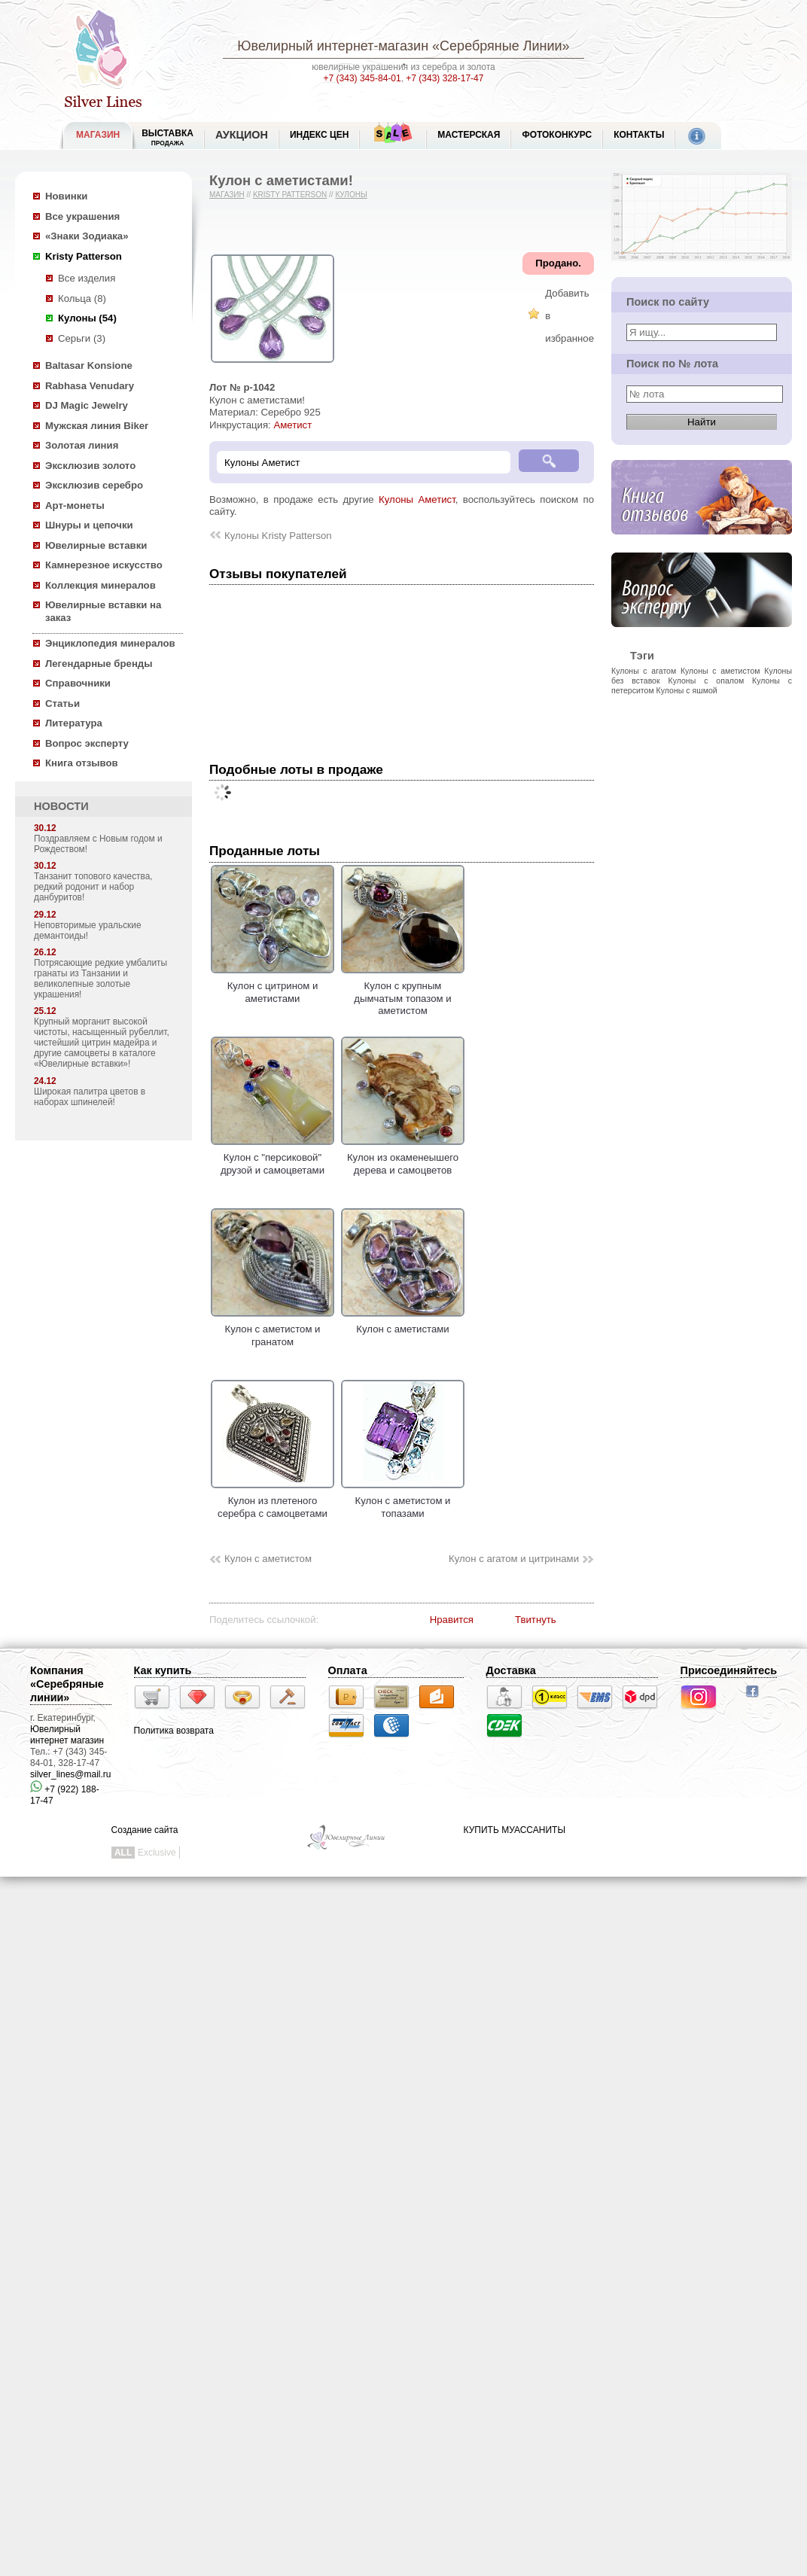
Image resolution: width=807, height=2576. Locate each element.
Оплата (347, 1670)
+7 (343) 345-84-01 (362, 78)
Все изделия (86, 278)
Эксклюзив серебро (94, 485)
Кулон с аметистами (402, 1323)
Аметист (292, 425)
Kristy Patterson (83, 256)
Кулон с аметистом (268, 1558)
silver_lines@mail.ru (70, 1774)
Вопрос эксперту (87, 743)
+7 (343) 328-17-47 (444, 78)
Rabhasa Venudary (89, 385)
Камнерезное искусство (104, 565)
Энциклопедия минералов (110, 643)
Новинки (66, 196)
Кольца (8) (82, 298)
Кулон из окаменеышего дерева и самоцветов (402, 1158)
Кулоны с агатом (643, 670)
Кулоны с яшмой (686, 690)
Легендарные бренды (99, 663)
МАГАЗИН (98, 134)
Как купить (163, 1670)
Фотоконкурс (557, 134)
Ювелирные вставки (96, 545)
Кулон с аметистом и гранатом (272, 1329)
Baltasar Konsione (88, 365)
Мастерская (468, 134)
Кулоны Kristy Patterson (278, 535)
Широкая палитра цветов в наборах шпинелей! (89, 1096)
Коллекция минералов (100, 585)
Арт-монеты (75, 505)
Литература (73, 723)
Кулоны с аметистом (720, 670)
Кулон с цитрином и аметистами (272, 986)
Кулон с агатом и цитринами (514, 1558)
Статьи (62, 703)
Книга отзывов (81, 763)
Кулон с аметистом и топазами (402, 1501)
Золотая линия (81, 445)
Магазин (227, 194)
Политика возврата (174, 1730)
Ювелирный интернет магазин (67, 1735)
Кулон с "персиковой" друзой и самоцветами (272, 1158)
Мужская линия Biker (96, 425)
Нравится (452, 1619)
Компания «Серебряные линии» (67, 1684)
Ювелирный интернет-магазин (332, 45)
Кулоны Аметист (417, 499)
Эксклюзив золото (90, 465)
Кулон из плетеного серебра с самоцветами (272, 1501)
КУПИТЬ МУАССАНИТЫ (514, 1830)
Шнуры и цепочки (89, 525)
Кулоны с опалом (706, 680)
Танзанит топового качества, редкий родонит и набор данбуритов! (93, 887)
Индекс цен (319, 134)
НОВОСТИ (61, 806)
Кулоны (351, 194)
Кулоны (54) (87, 318)
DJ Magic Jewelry (86, 405)
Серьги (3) (81, 338)
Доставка (511, 1670)
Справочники (78, 683)
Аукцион (241, 135)
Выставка (167, 137)
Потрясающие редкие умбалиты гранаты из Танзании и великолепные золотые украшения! (100, 979)
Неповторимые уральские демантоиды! (88, 930)
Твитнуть (535, 1619)
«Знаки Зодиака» (87, 236)
